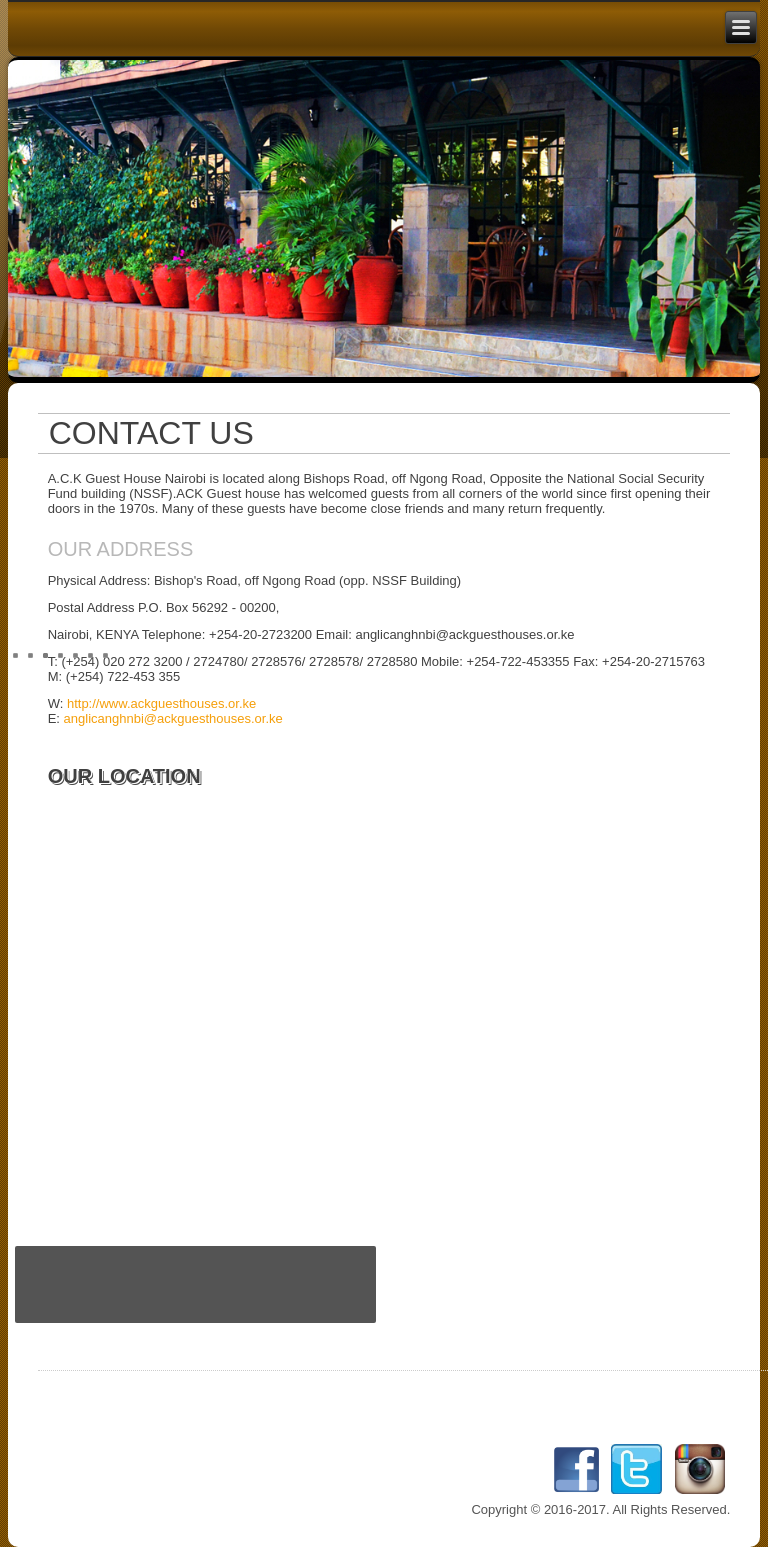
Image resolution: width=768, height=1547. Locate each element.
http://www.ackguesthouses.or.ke (161, 703)
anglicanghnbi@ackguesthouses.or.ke (173, 718)
